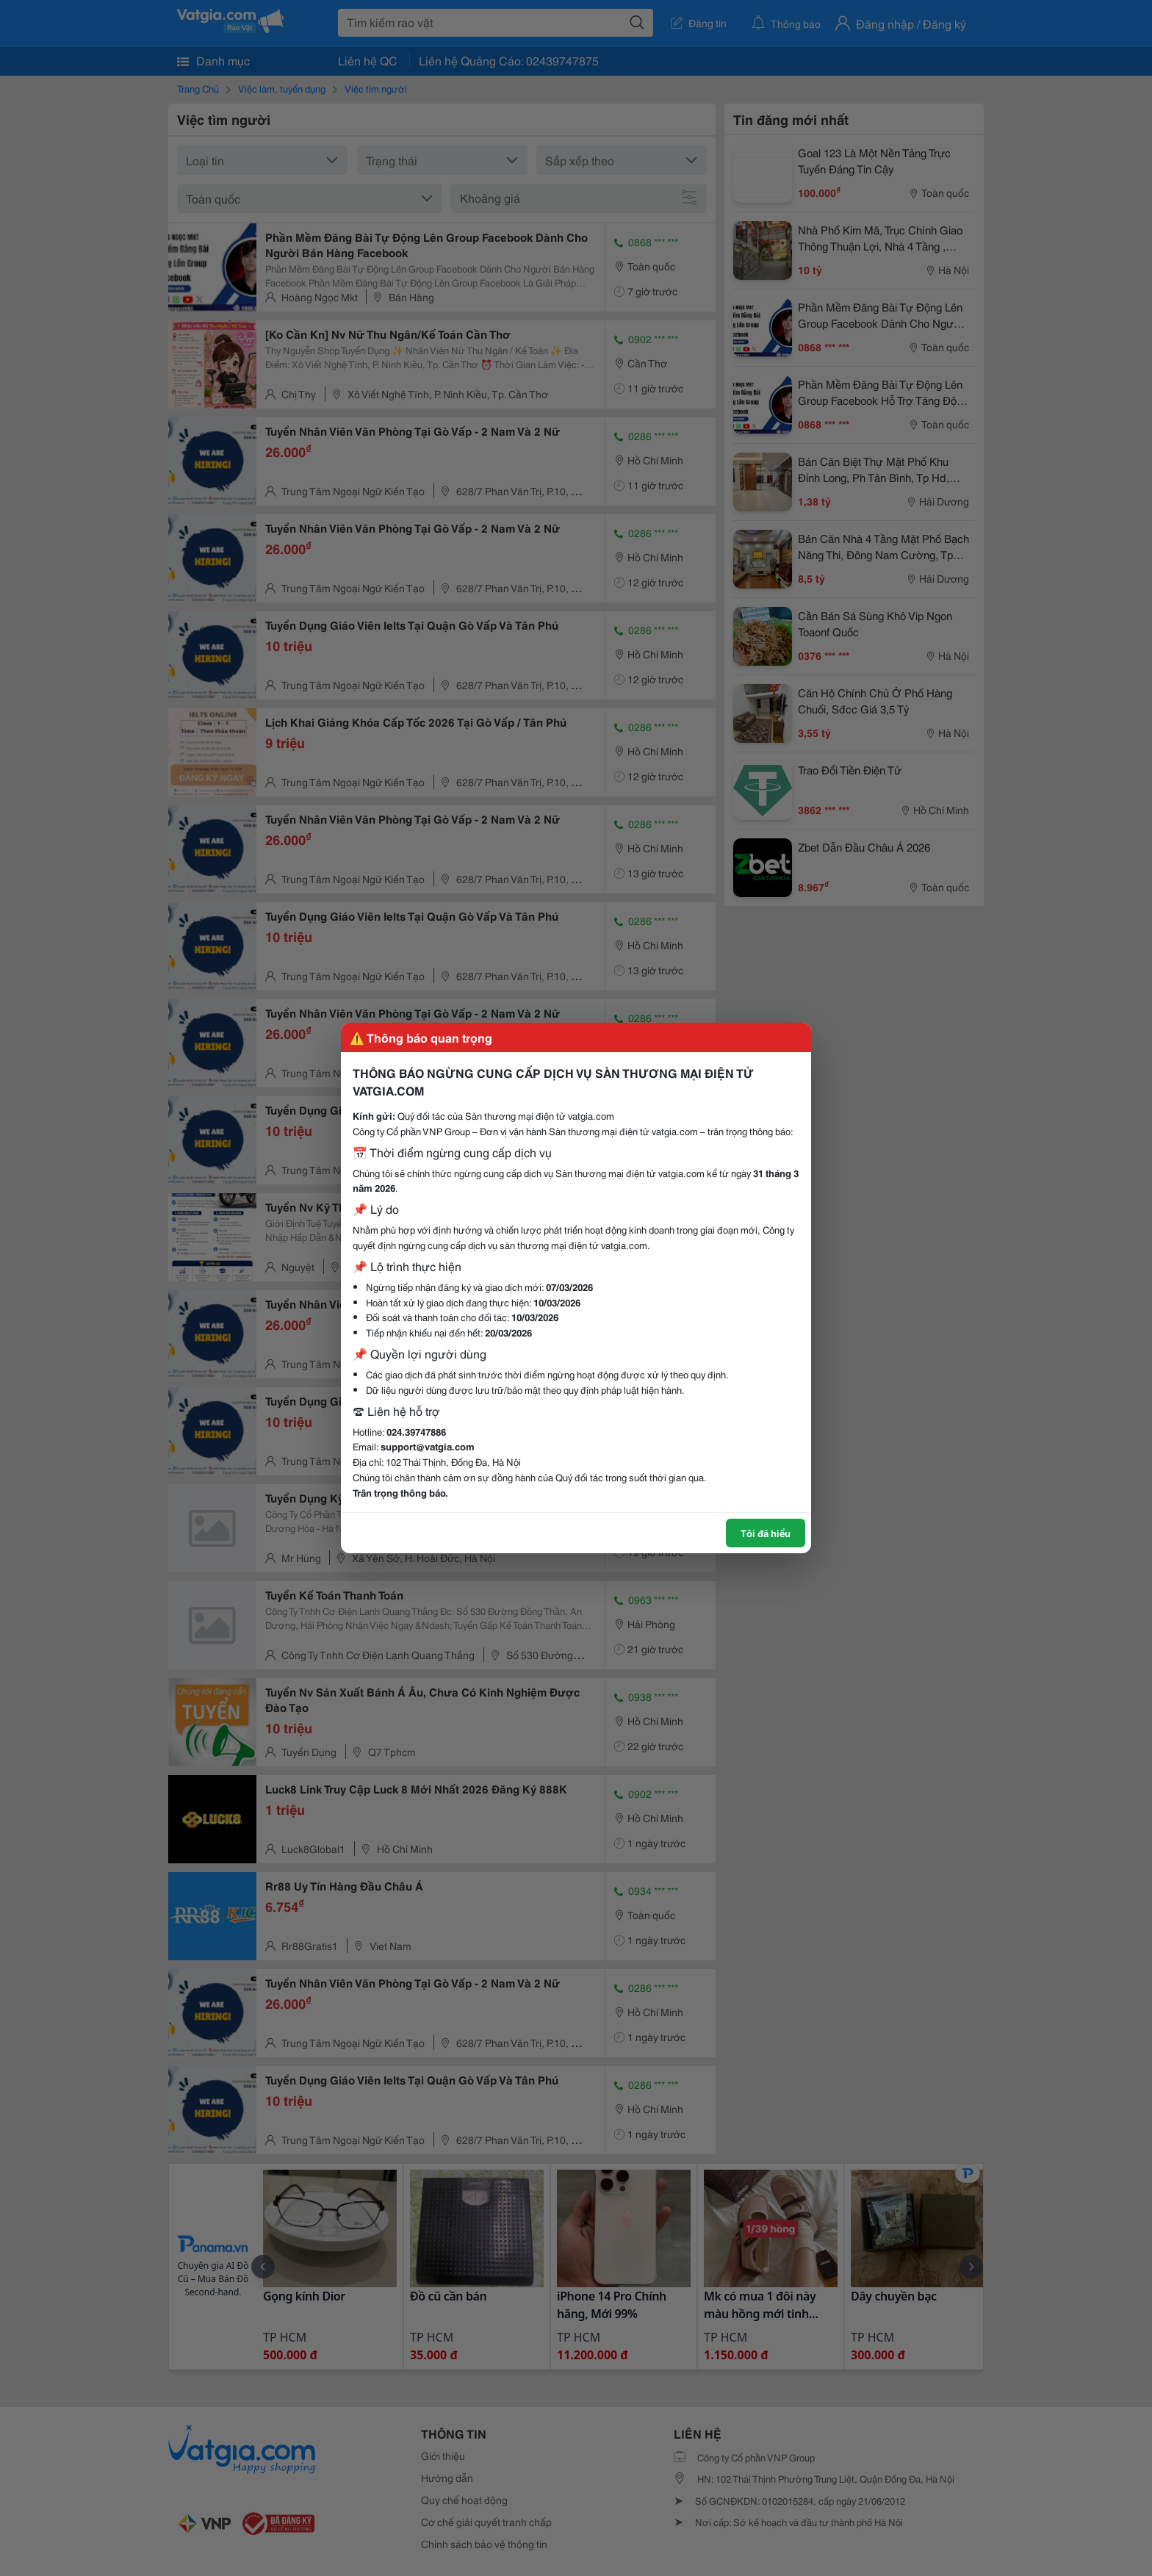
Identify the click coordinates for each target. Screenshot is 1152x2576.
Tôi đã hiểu (766, 1532)
